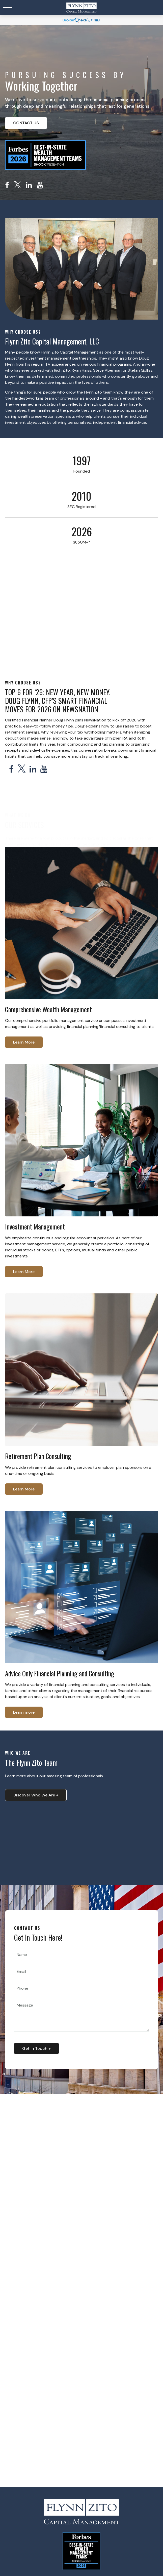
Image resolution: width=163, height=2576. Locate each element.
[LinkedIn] (29, 185)
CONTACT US (26, 123)
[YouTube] (40, 185)
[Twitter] (17, 185)
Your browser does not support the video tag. (81, 1841)
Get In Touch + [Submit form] (36, 2048)
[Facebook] (7, 185)
